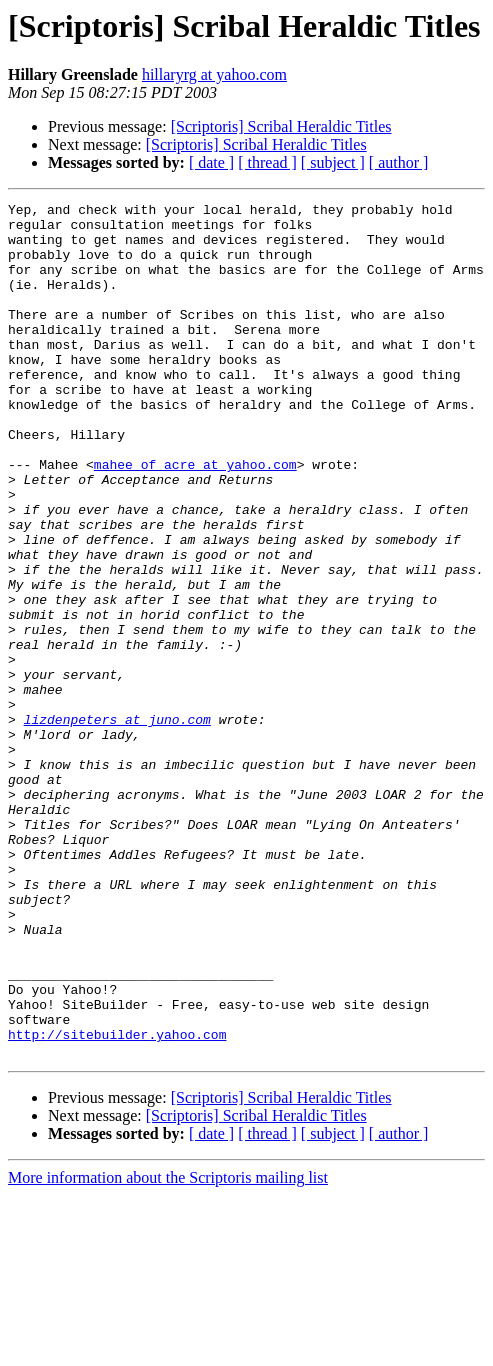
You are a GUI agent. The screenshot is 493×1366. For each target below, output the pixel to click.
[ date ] (211, 162)
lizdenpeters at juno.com (117, 824)
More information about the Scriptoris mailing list (168, 1348)
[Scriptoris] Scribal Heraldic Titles (281, 126)
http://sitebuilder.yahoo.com (117, 1202)
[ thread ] (267, 162)
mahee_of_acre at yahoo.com (195, 518)
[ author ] (399, 162)
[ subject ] (333, 162)
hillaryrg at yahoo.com (214, 74)
